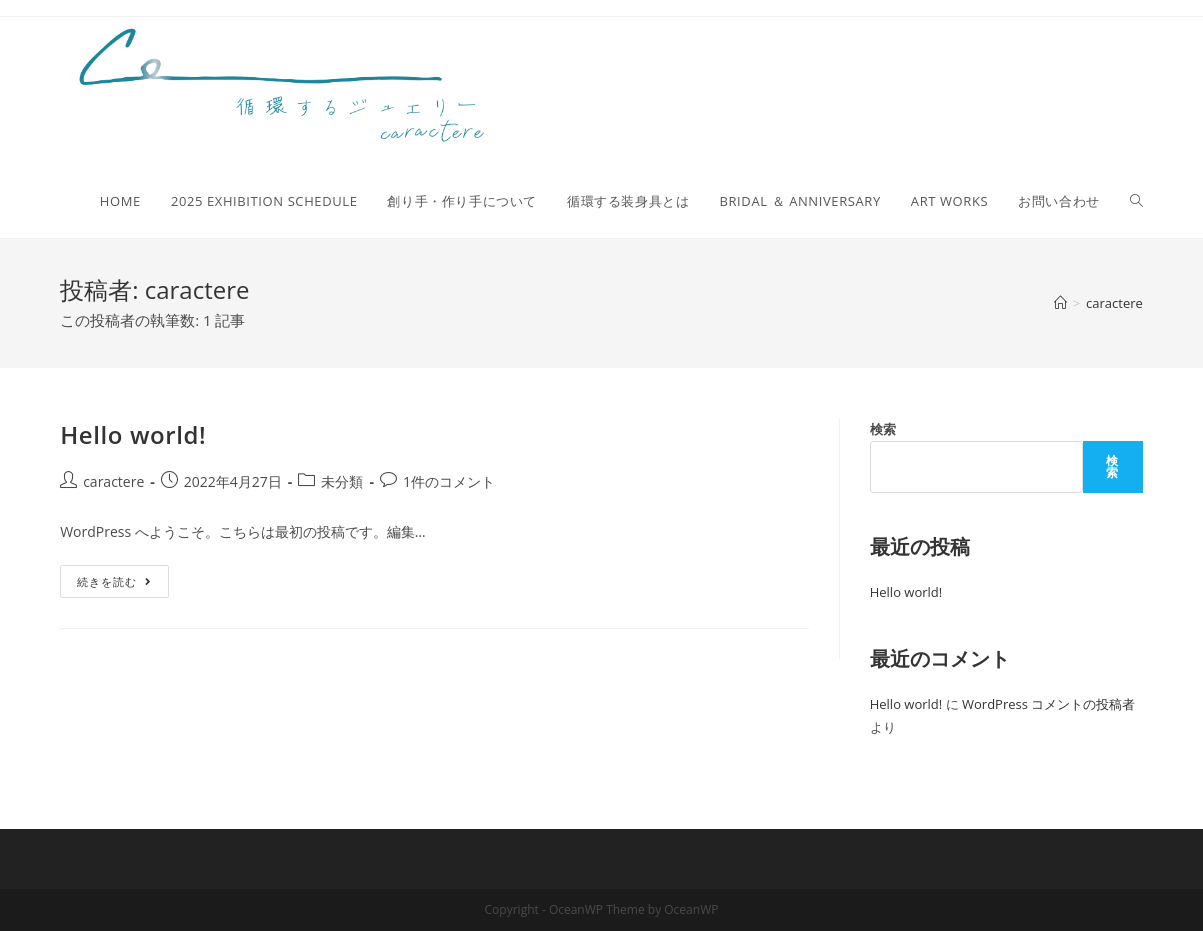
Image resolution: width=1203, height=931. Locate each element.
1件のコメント (449, 481)
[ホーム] (1060, 303)
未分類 (342, 481)
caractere (113, 481)
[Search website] (1136, 201)
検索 (883, 429)
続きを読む (123, 577)
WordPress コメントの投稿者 (1048, 704)
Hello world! (133, 434)
